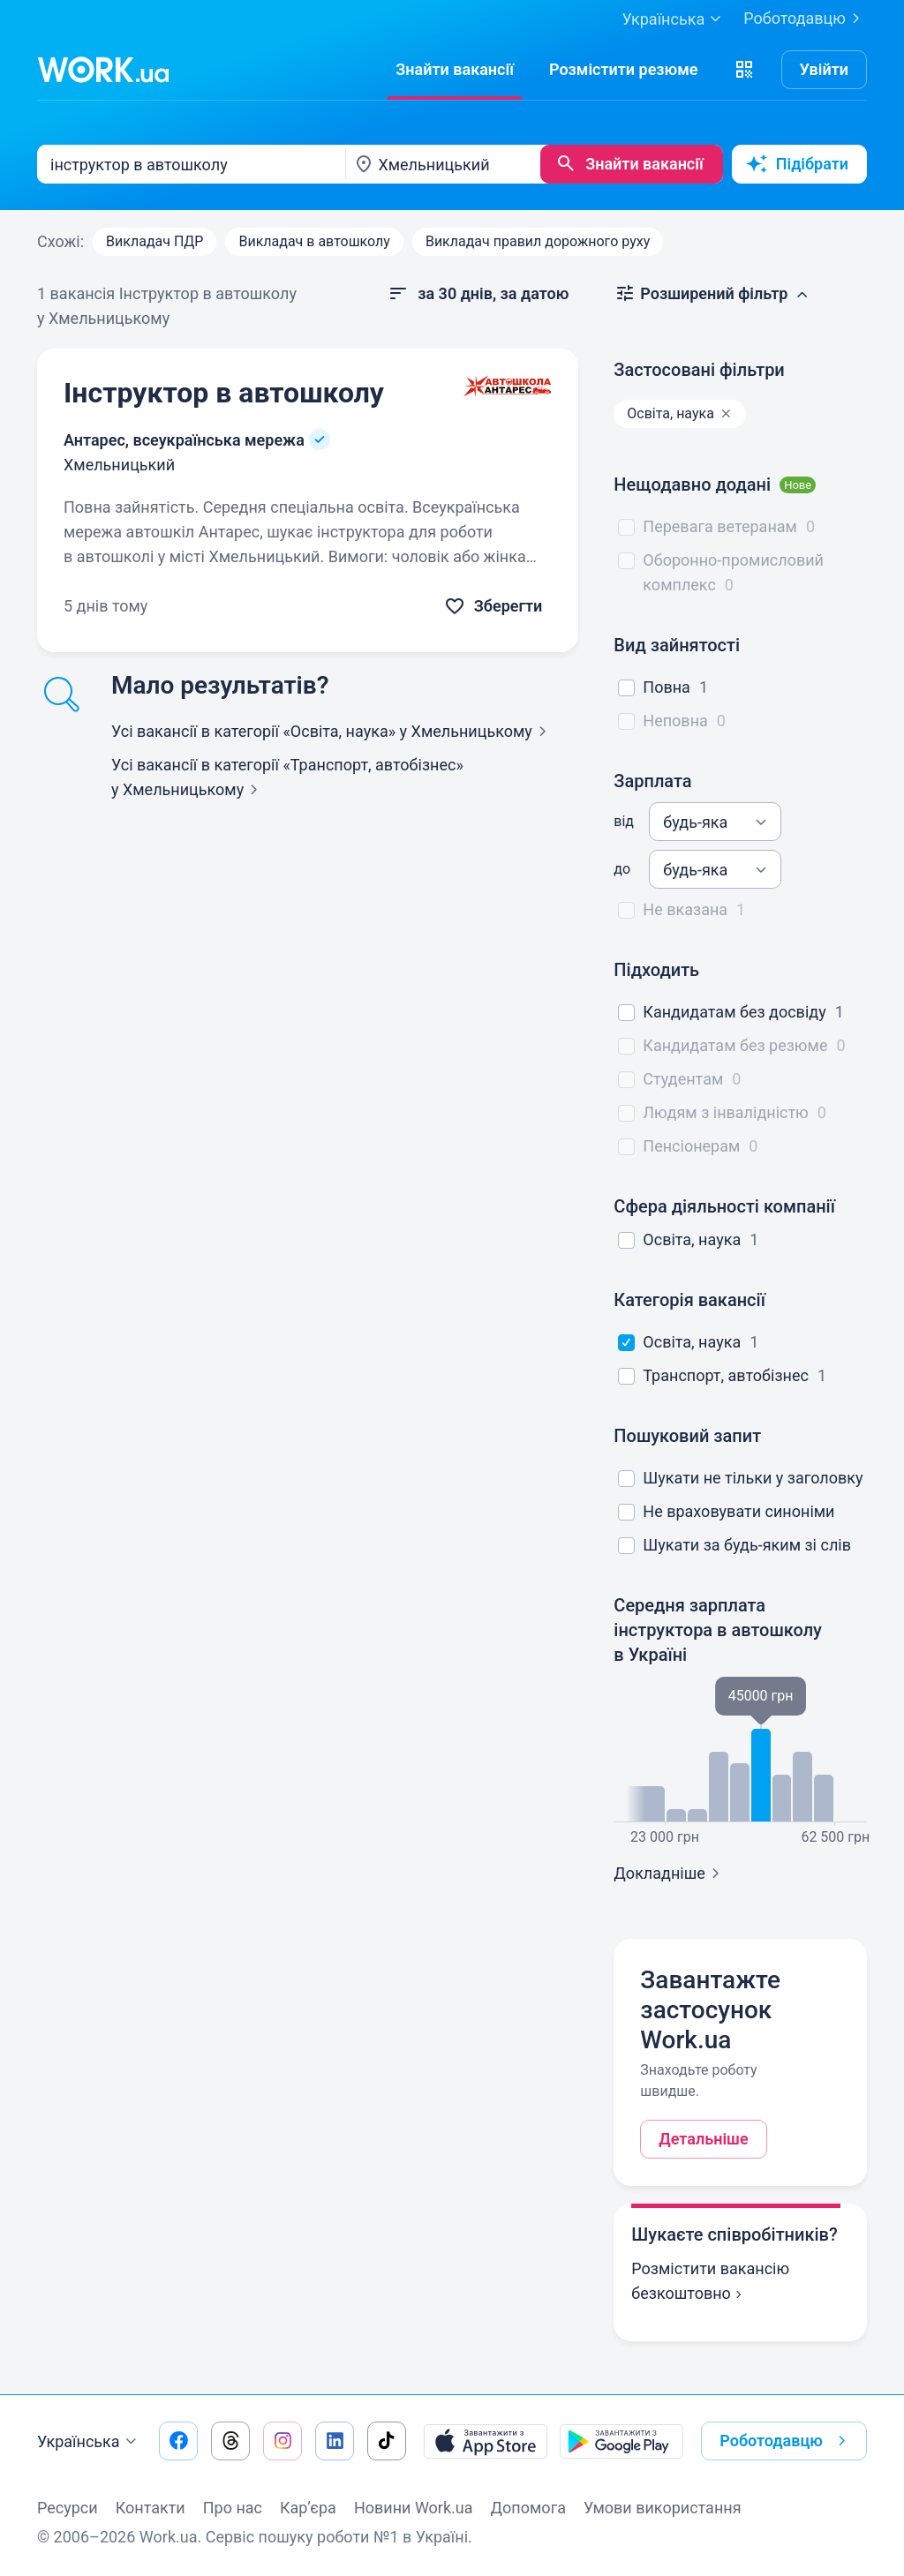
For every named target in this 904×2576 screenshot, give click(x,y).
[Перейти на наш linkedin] (334, 2441)
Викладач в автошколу (313, 241)
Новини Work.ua (413, 2507)
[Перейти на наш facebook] (178, 2441)
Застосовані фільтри (699, 369)
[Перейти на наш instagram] (282, 2441)
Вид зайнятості (677, 645)
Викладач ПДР (154, 241)
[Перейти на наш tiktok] (386, 2441)
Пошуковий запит (687, 1435)
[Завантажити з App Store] (485, 2441)
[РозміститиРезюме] (623, 70)
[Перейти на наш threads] (230, 2441)
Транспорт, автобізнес (726, 1375)
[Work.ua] (103, 70)
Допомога (528, 2507)
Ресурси (67, 2507)
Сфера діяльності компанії (724, 1206)
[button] (744, 70)
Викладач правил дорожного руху (538, 241)
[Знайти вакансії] (455, 70)
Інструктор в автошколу (224, 392)
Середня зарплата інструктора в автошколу (718, 1630)
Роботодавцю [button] (786, 2441)
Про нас (232, 2507)
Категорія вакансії (689, 1300)
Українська (89, 2442)
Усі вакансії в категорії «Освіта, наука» (332, 731)
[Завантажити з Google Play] (621, 2441)
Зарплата (652, 781)
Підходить (656, 969)
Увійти (824, 69)
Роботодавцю (805, 18)
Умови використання (663, 2507)
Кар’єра (308, 2507)
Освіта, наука (692, 1239)
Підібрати (797, 164)
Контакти (150, 2507)
